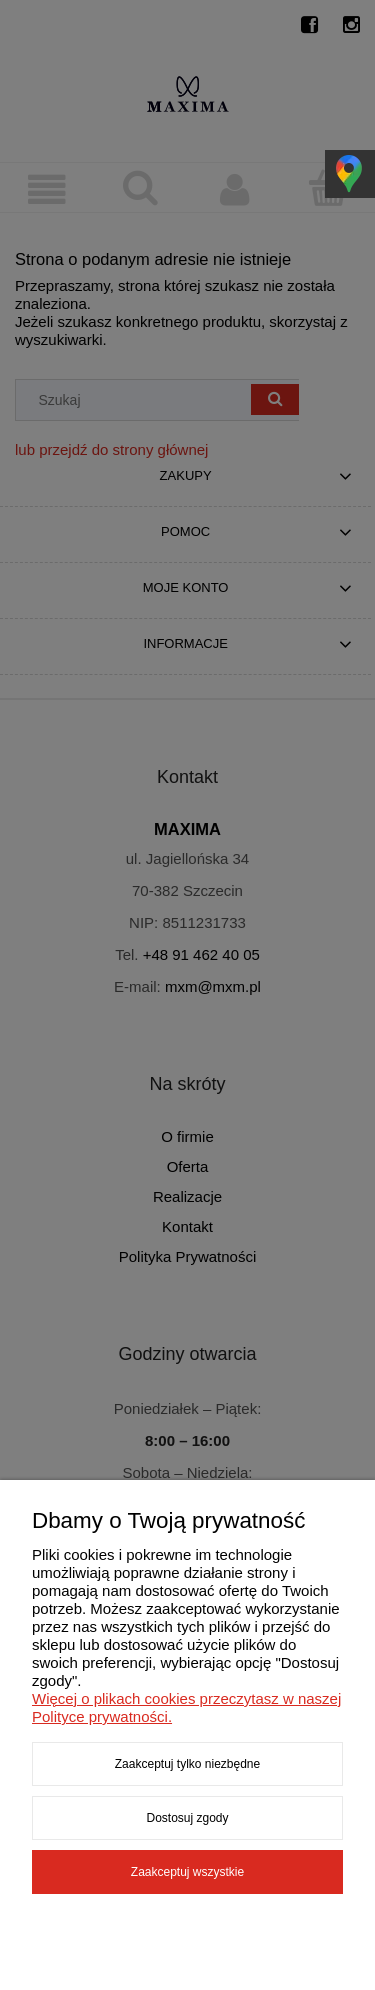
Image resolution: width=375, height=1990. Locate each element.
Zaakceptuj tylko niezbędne (187, 1764)
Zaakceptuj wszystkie (187, 1872)
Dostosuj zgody (187, 1818)
